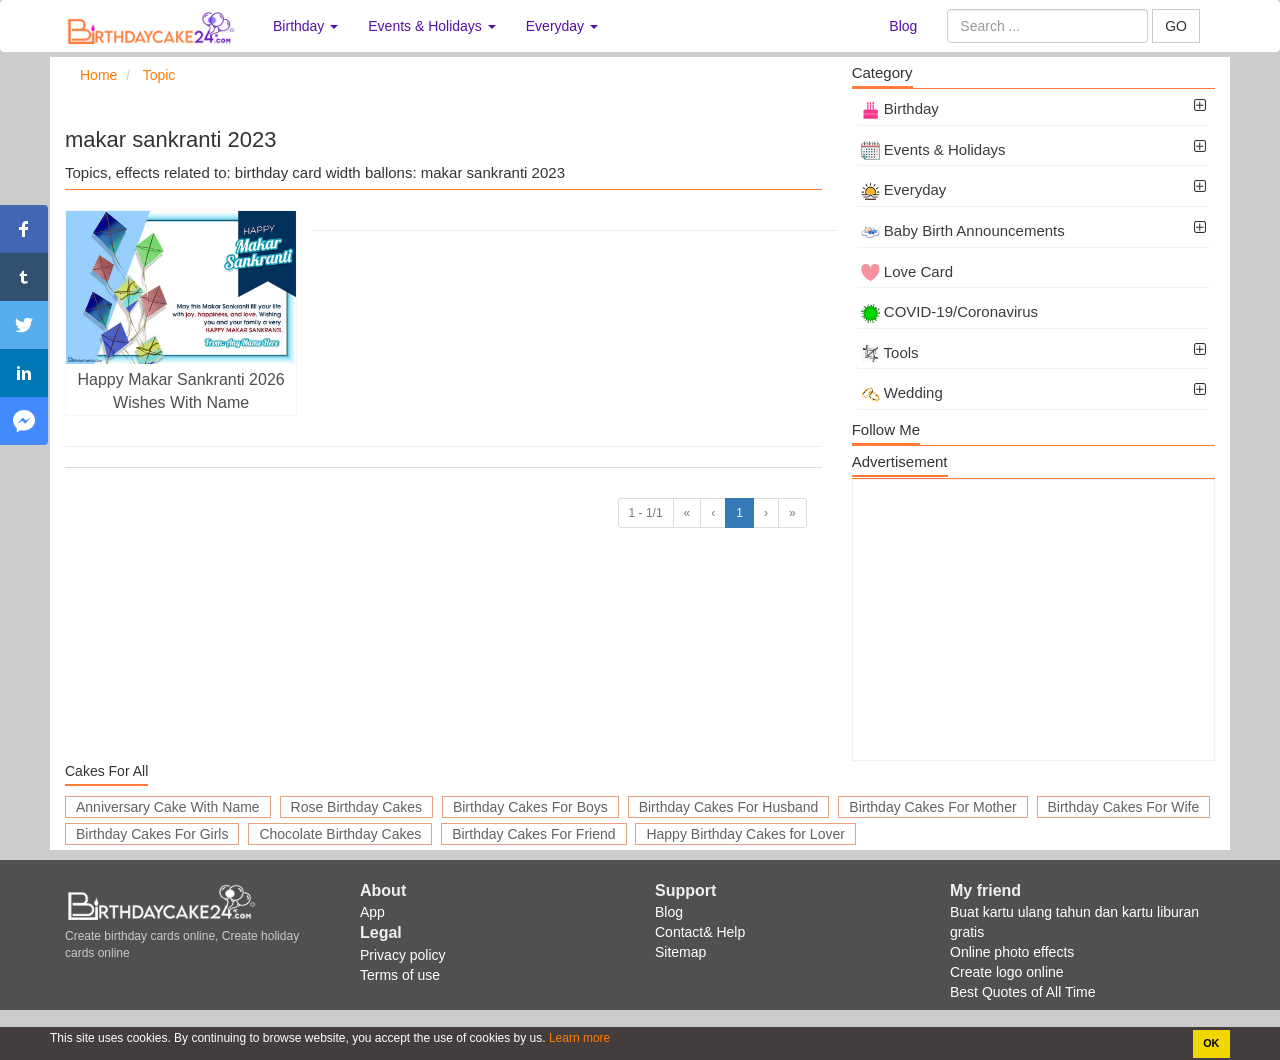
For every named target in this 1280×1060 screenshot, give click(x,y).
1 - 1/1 (646, 513)
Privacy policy (403, 955)
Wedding (902, 392)
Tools (890, 352)
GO (1176, 26)
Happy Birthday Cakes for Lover (745, 834)
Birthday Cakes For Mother (932, 807)
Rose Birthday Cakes (357, 807)
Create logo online (1007, 972)
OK (1211, 1043)
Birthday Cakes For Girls (152, 834)
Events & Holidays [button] (432, 26)
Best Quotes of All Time (1023, 992)
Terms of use (400, 975)
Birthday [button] (305, 26)
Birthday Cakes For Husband (729, 807)
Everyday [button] (562, 26)
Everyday (904, 189)
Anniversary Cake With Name (168, 807)
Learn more (578, 1038)
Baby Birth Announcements (963, 230)
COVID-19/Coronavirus (949, 311)
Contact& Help (700, 932)
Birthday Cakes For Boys (530, 807)
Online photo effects (1012, 952)
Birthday (900, 108)
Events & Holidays (933, 149)
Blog (903, 26)
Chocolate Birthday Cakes (340, 834)
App (372, 912)
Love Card (907, 271)
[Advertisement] (1033, 620)
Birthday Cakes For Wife (1124, 807)
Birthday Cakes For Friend (533, 834)
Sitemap (680, 952)
